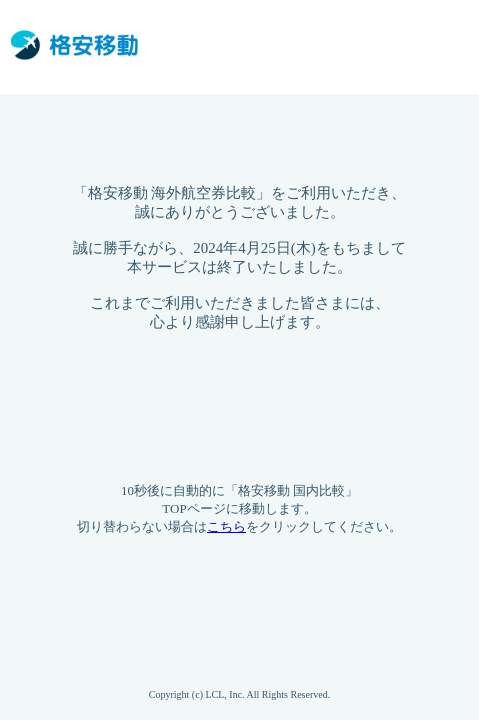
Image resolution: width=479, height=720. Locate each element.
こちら (226, 526)
